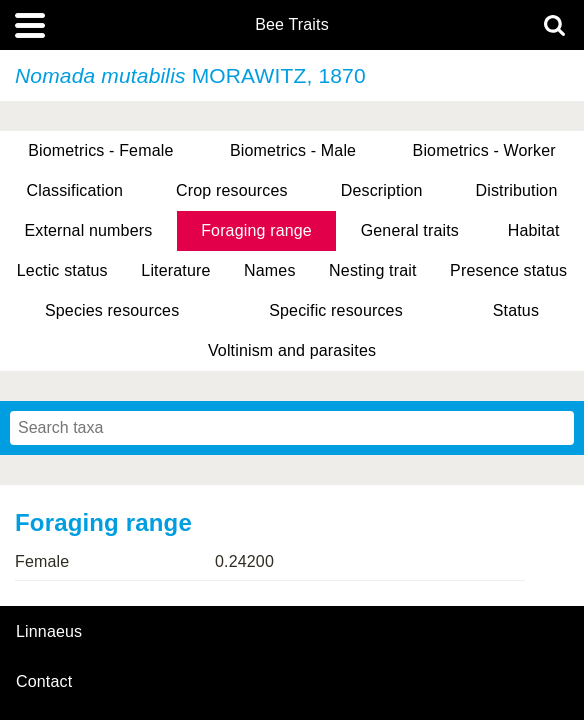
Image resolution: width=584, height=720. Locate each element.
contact (44, 681)
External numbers (88, 230)
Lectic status (62, 270)
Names (269, 270)
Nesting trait (372, 270)
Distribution (517, 190)
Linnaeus (49, 632)
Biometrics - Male (293, 150)
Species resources (112, 310)
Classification (75, 190)
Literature (175, 270)
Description (382, 190)
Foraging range (256, 230)
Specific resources (336, 310)
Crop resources (232, 190)
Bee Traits (292, 25)
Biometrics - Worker (484, 150)
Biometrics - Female (100, 150)
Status (516, 310)
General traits (410, 230)
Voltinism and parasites (292, 350)
